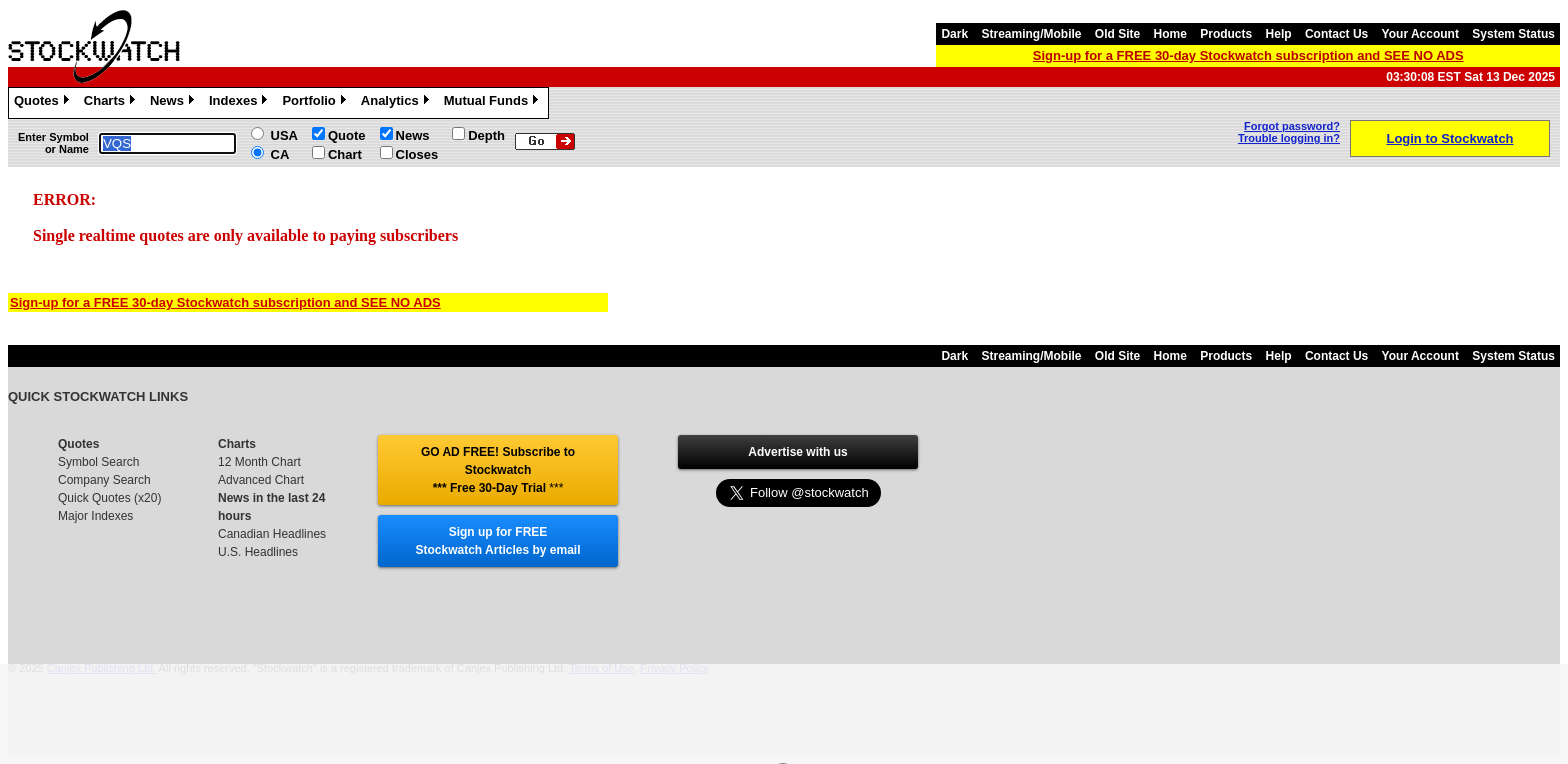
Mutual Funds (494, 103)
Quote (347, 135)
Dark (954, 34)
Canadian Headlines (272, 534)
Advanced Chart (261, 480)
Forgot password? (1292, 126)
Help (1279, 34)
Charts (112, 103)
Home (1170, 34)
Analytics (397, 103)
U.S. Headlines (258, 552)
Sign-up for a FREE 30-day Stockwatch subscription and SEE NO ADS (1248, 55)
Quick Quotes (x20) (109, 498)
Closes (417, 154)
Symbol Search (98, 462)
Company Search (104, 480)
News (174, 103)
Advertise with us (797, 452)
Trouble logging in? (1289, 138)
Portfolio (316, 103)
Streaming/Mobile (1031, 34)
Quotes (44, 103)
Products (1226, 34)
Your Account (1420, 34)
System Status (1513, 34)
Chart (345, 154)
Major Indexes (95, 516)
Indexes (240, 103)
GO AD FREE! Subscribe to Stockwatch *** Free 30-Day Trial (498, 470)
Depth (486, 135)
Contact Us (1336, 34)
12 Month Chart (259, 462)
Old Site (1117, 34)
